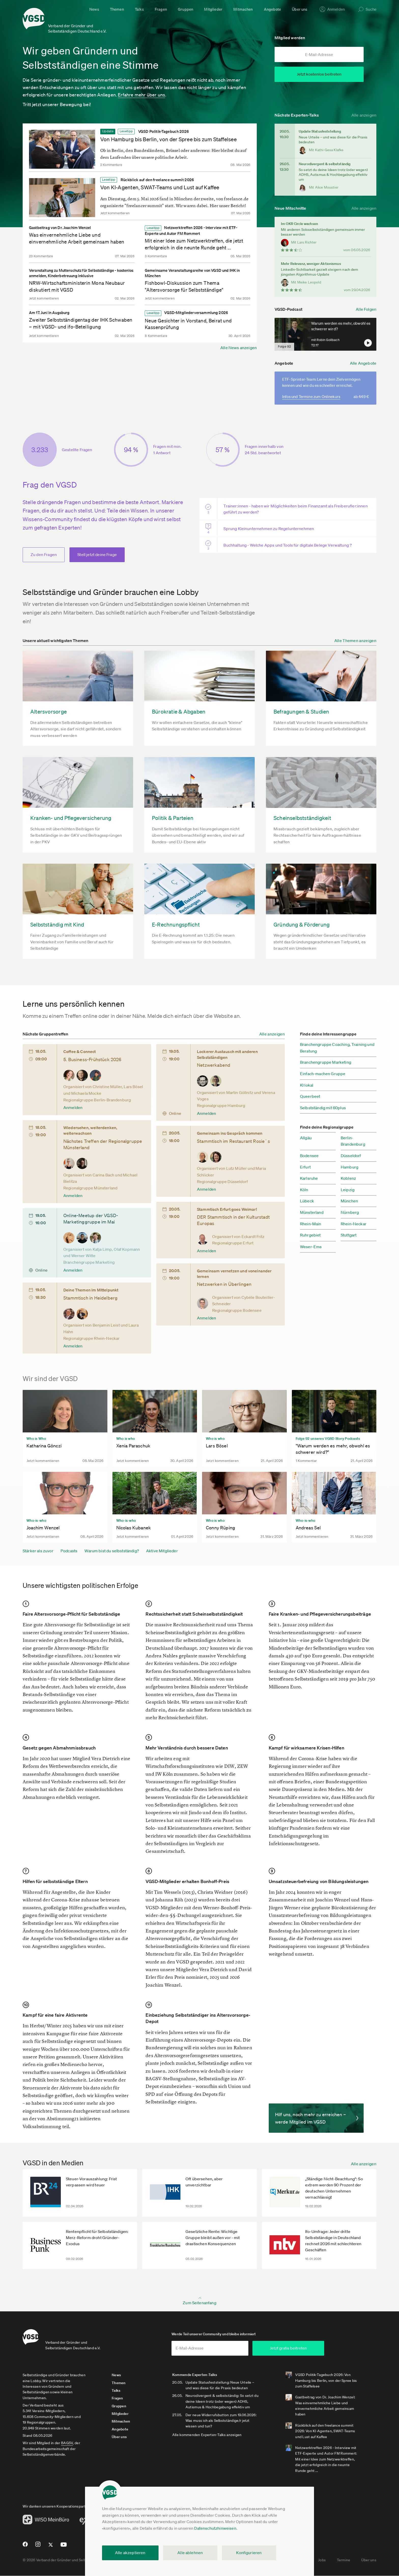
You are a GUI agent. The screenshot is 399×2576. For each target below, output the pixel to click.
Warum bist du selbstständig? (111, 1550)
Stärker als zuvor (38, 1550)
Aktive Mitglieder (162, 1550)
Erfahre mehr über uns (141, 94)
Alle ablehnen (190, 2552)
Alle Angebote (363, 363)
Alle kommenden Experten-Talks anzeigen (207, 2435)
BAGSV (67, 2443)
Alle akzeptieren (130, 2552)
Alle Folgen (366, 309)
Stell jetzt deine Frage (97, 554)
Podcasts (69, 1550)
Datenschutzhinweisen (215, 2528)
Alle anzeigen (363, 115)
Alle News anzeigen (238, 347)
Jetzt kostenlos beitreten (319, 74)
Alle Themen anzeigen (355, 640)
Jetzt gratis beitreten (295, 2348)
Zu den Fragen (44, 554)
